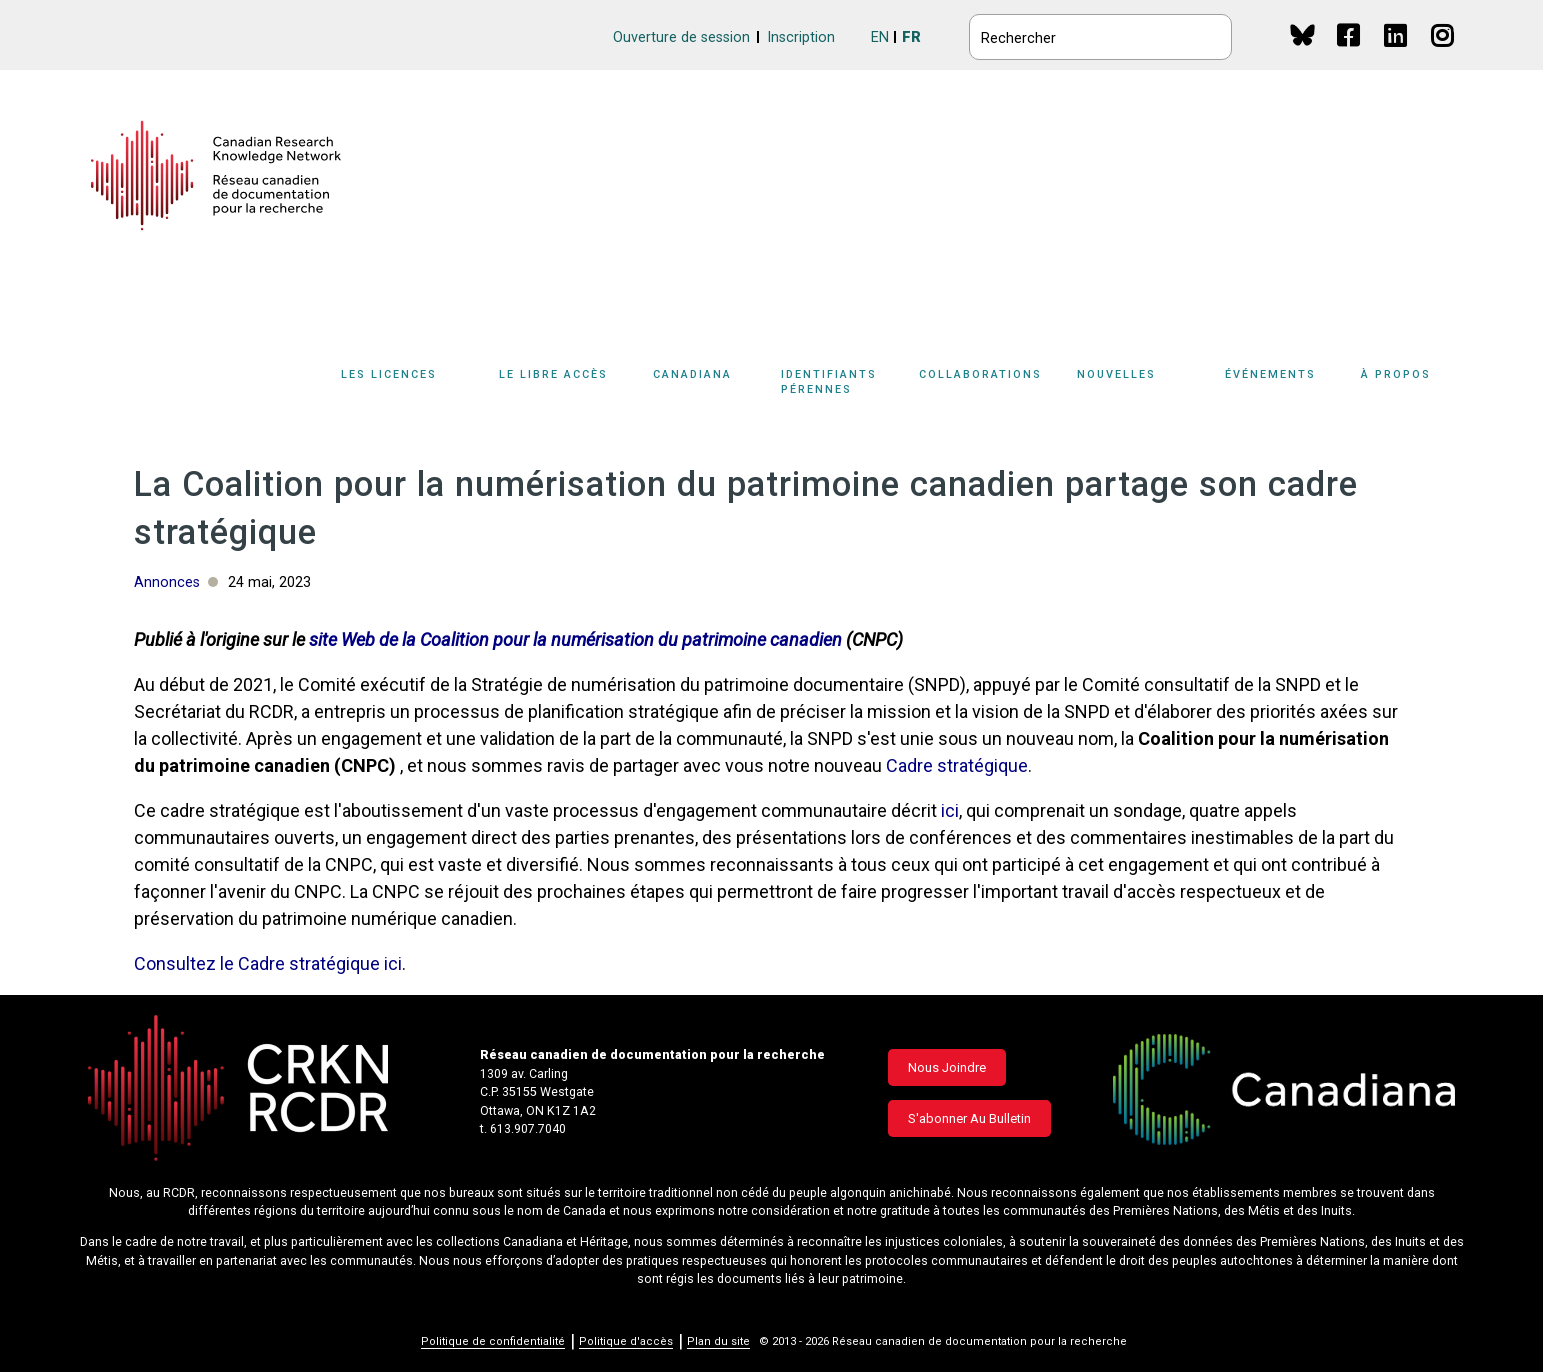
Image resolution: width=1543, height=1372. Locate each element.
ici (950, 810)
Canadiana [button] (692, 374)
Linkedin (1396, 54)
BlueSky (1302, 34)
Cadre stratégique (957, 765)
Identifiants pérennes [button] (829, 382)
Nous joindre (947, 1067)
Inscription (801, 37)
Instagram (1443, 54)
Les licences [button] (389, 374)
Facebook (1349, 54)
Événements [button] (1270, 374)
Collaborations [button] (980, 374)
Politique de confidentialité (493, 1341)
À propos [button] (1396, 374)
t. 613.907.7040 (523, 1129)
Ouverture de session (681, 37)
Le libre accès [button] (553, 374)
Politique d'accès (626, 1341)
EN (880, 37)
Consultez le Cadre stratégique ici (268, 963)
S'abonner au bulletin (969, 1118)
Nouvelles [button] (1116, 374)
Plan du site (718, 1341)
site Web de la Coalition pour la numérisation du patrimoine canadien (575, 639)
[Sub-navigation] (401, 386)
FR (911, 37)
